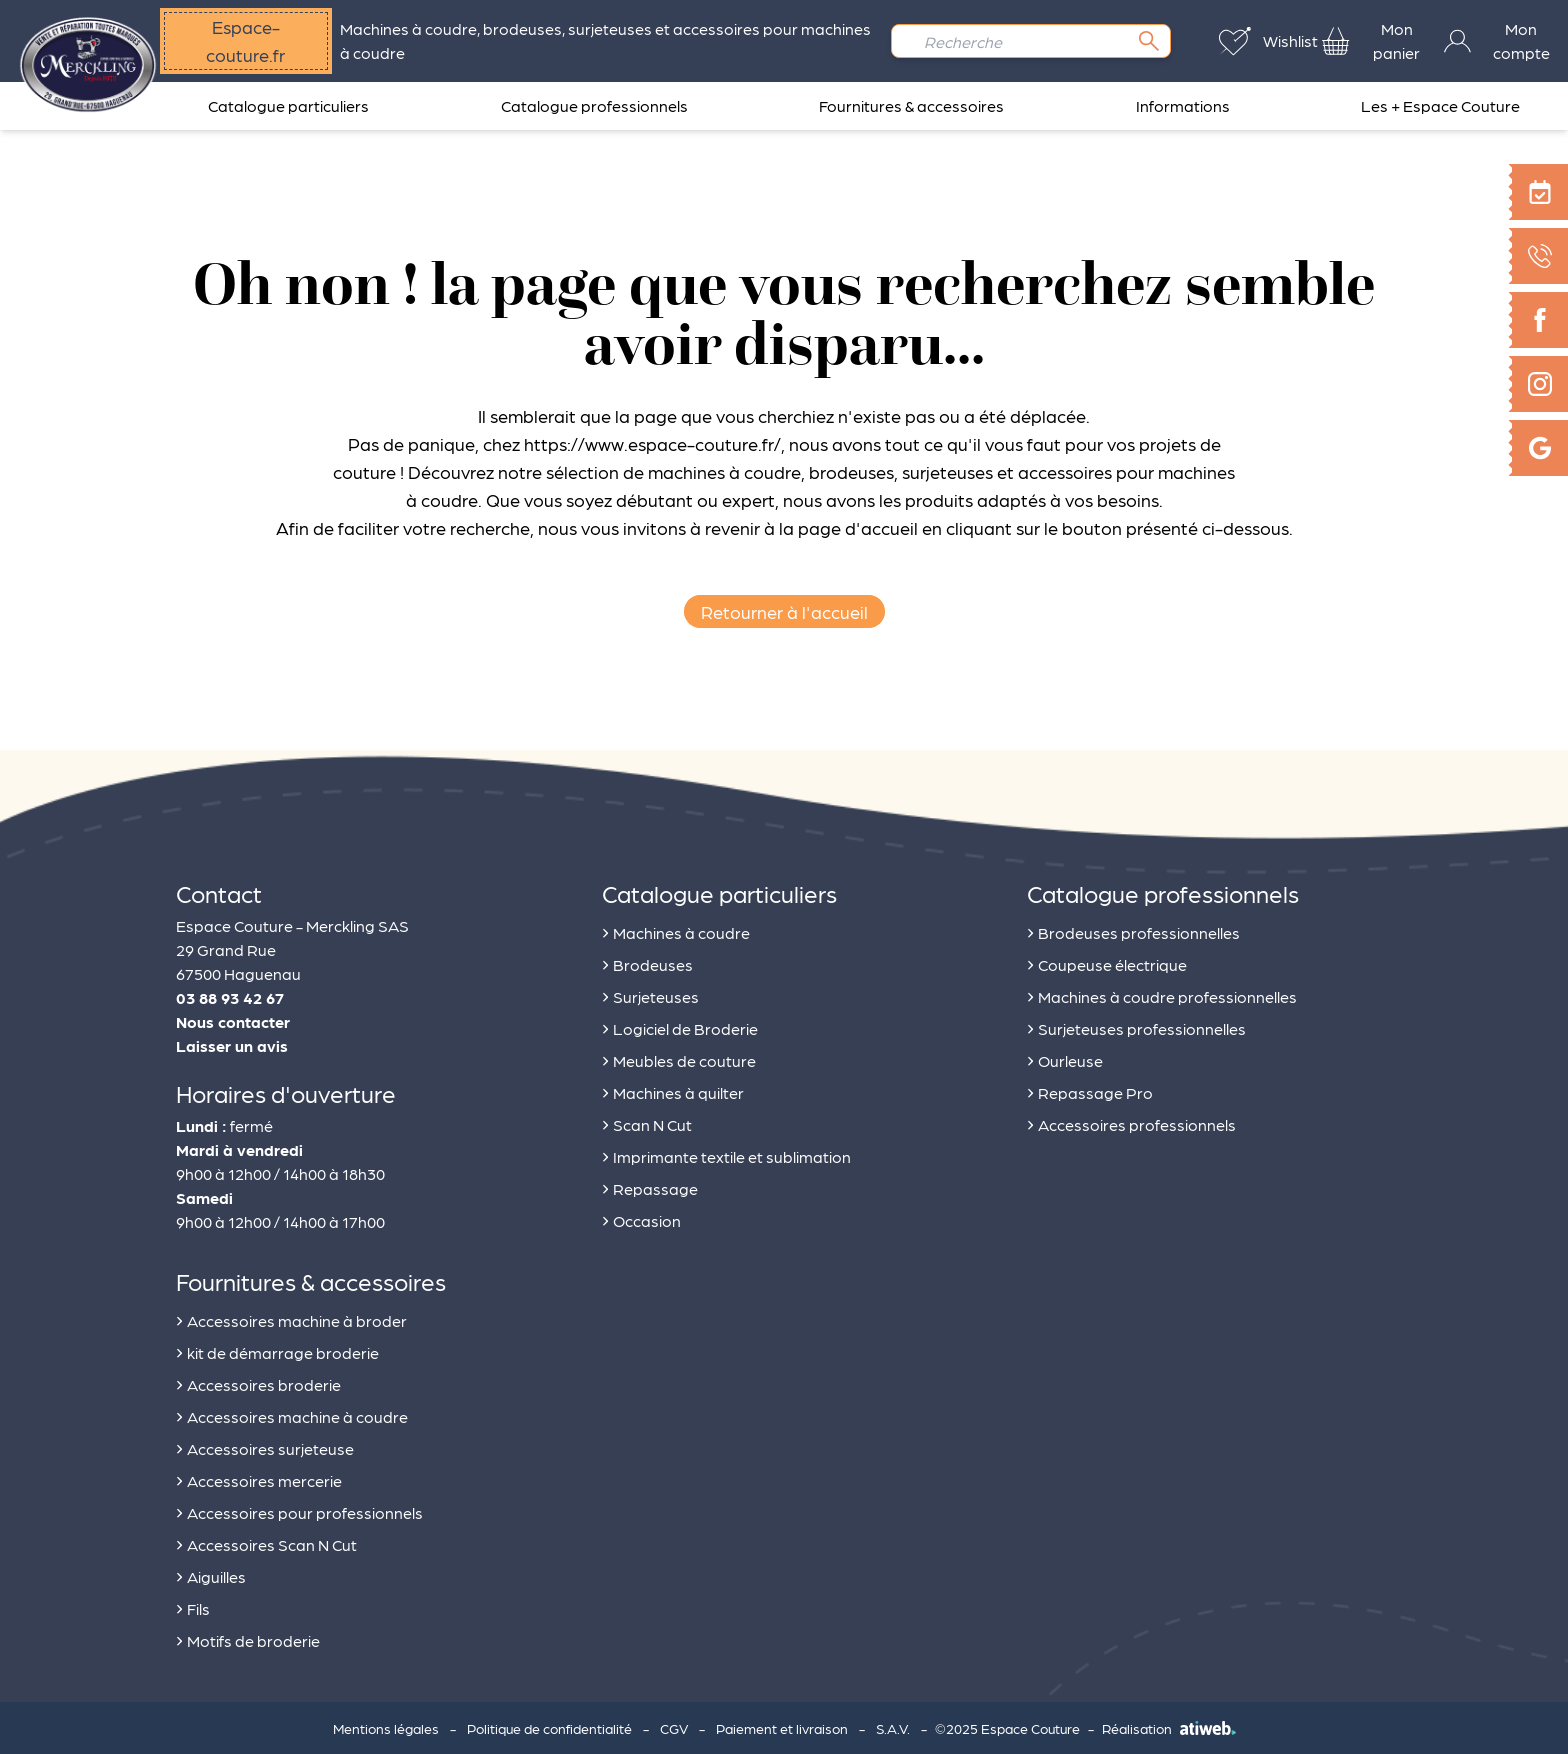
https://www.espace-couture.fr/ (652, 443)
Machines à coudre (676, 929)
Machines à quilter (673, 1089)
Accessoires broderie (258, 1381)
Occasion (641, 1217)
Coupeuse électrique (1107, 961)
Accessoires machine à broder (291, 1317)
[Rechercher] (1149, 41)
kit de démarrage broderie (277, 1349)
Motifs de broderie (248, 1637)
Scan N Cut (647, 1121)
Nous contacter (233, 1021)
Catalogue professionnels (594, 105)
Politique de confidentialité (549, 1728)
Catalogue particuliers (288, 105)
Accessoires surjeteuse (265, 1445)
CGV (674, 1728)
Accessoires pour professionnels (299, 1509)
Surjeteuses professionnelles (1136, 1025)
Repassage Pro (1090, 1089)
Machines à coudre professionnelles (1162, 993)
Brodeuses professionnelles (1133, 929)
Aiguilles (211, 1573)
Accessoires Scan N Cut (266, 1541)
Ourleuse (1065, 1057)
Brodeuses (647, 961)
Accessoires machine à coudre (292, 1413)
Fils (193, 1605)
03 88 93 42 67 (230, 997)
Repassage (650, 1185)
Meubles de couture (679, 1057)
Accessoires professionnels (1131, 1121)
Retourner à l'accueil (784, 611)
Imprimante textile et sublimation (726, 1153)
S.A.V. (893, 1728)
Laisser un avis (232, 1045)
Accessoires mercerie (259, 1477)
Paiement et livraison (782, 1728)
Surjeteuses (650, 993)
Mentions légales (386, 1728)
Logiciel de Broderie (680, 1025)
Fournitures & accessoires (911, 105)
